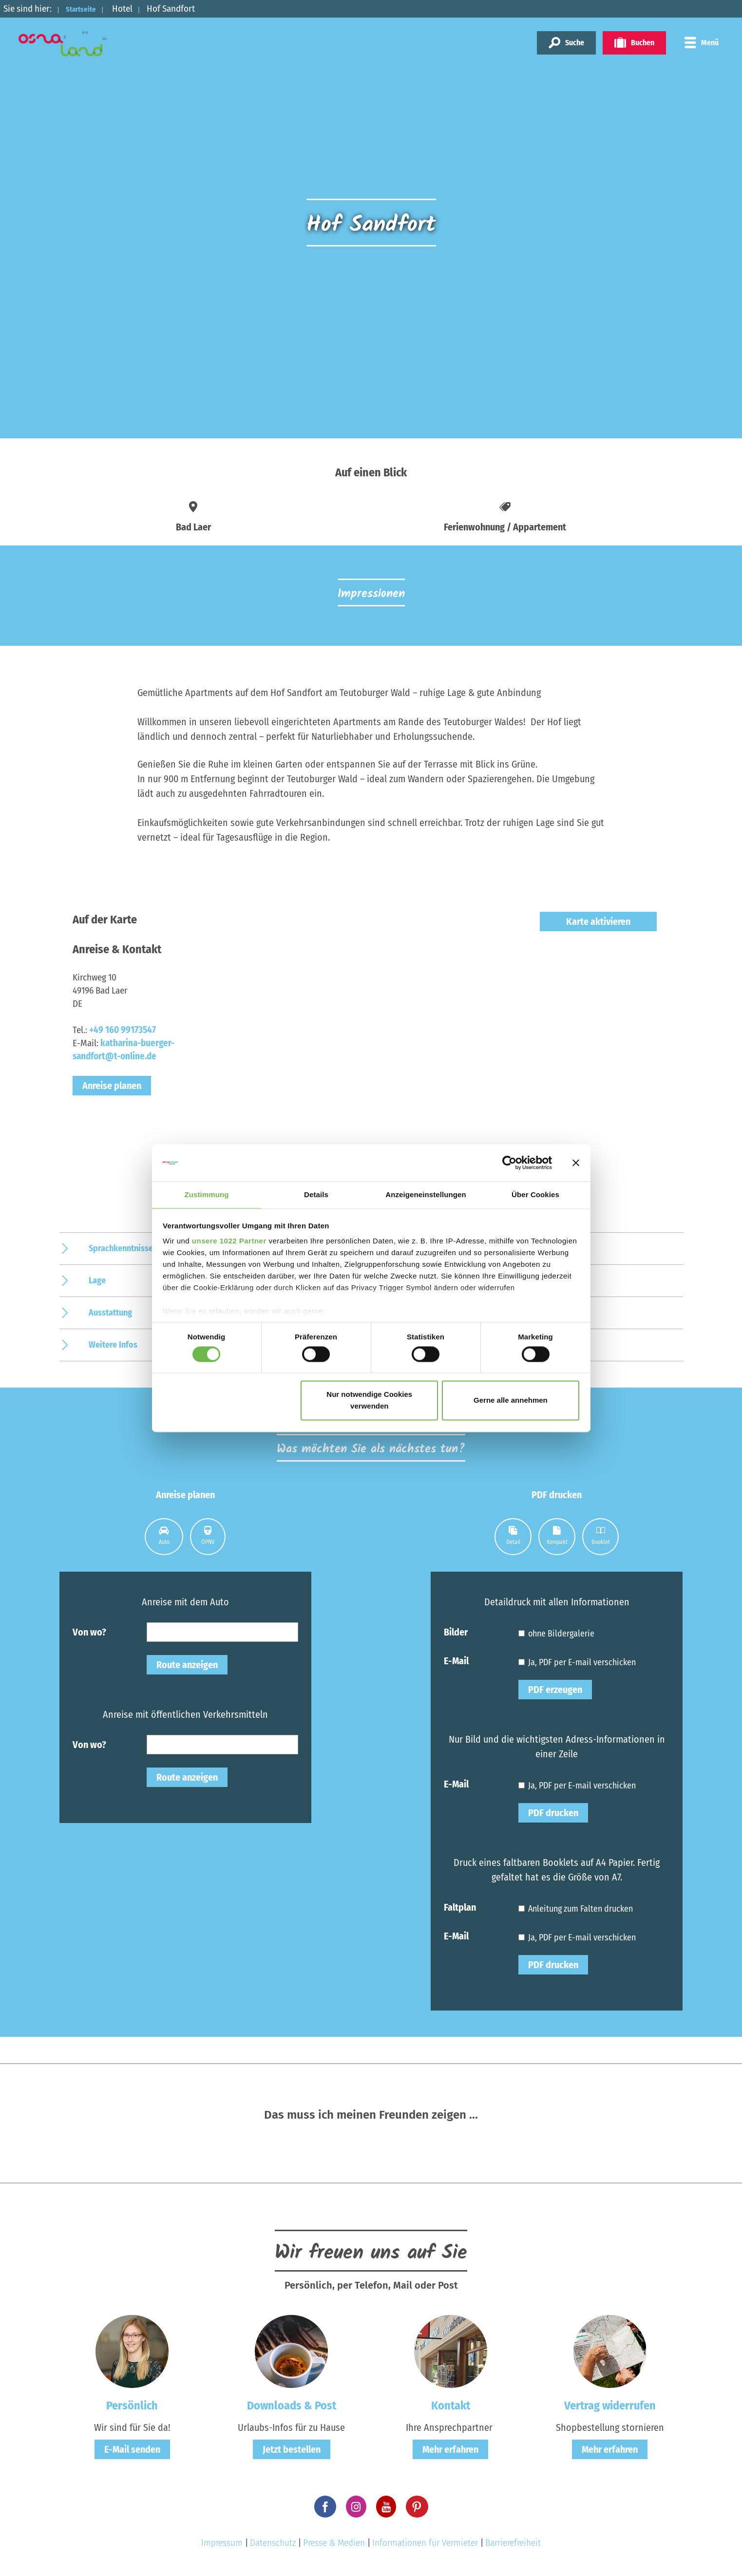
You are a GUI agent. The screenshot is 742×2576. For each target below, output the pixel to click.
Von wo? (89, 1631)
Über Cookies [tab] (535, 1194)
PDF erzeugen (555, 1689)
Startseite (86, 8)
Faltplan (460, 1906)
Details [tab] (316, 1194)
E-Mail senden (132, 2449)
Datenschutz (273, 2542)
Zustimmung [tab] (207, 1194)
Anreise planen (111, 1085)
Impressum (222, 2542)
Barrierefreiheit (513, 2542)
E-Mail (456, 1660)
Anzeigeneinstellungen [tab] (425, 1194)
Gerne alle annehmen (511, 1401)
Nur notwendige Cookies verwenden (369, 1401)
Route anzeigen (187, 1665)
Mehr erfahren (450, 2449)
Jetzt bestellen (292, 2449)
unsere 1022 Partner (229, 1242)
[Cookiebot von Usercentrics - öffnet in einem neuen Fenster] (509, 1162)
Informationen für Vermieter (425, 2542)
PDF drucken (553, 1813)
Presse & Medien (334, 2542)
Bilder (456, 1631)
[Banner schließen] (575, 1162)
